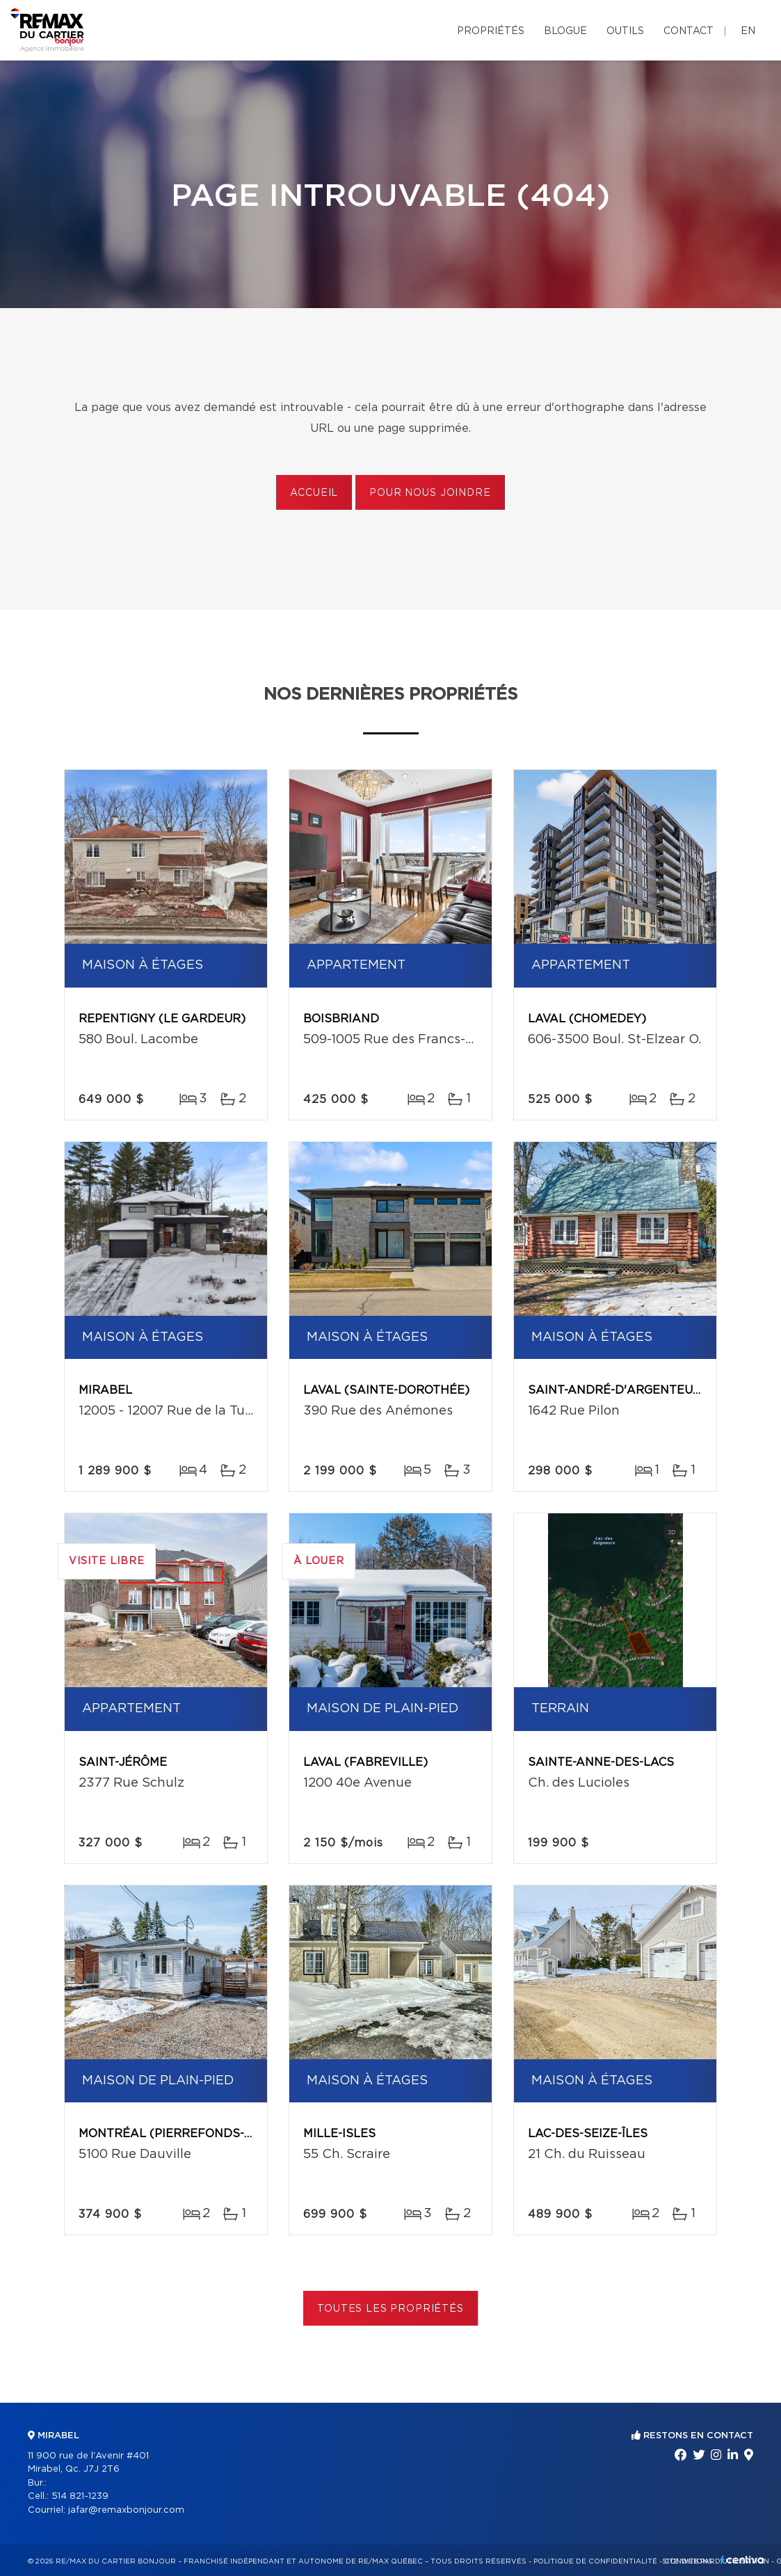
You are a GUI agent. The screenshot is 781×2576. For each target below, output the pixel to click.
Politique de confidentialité (595, 2561)
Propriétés (490, 31)
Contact (688, 31)
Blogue (565, 31)
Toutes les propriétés (390, 2309)
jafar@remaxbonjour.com (126, 2510)
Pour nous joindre (429, 493)
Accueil (314, 493)
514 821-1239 (79, 2496)
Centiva (742, 2559)
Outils (625, 31)
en (748, 31)
